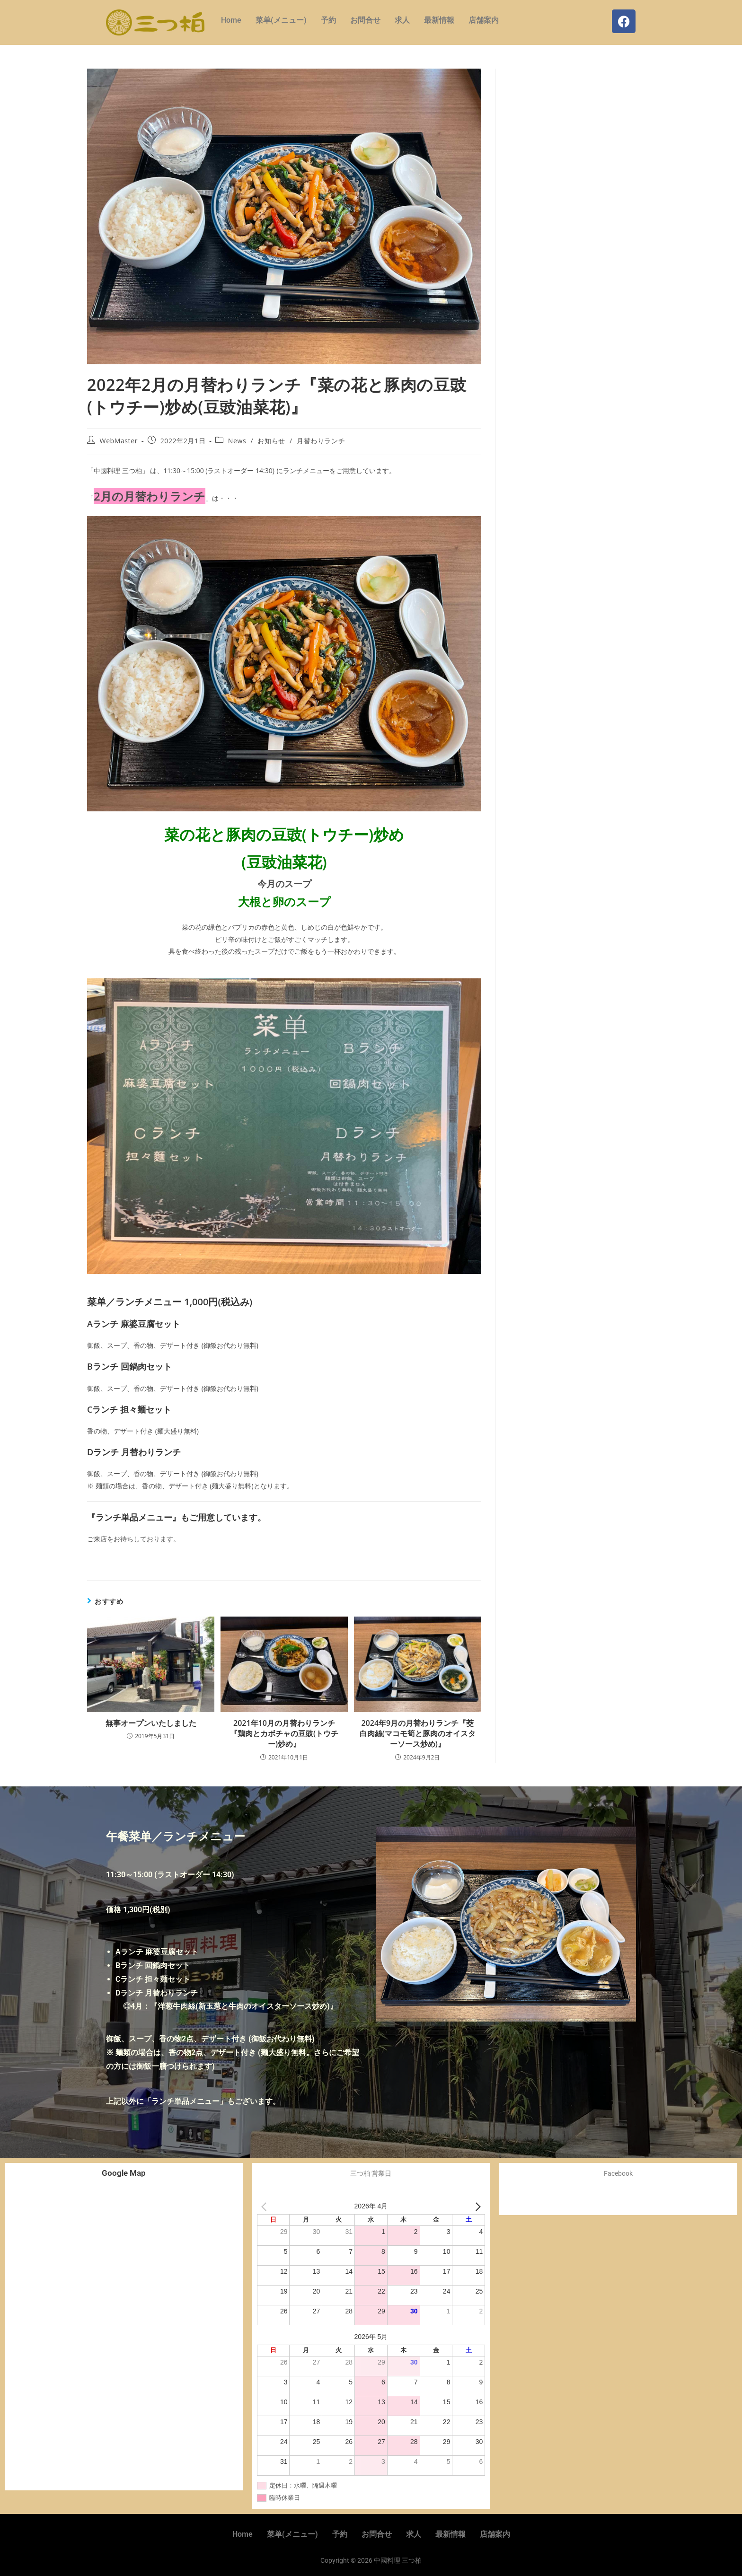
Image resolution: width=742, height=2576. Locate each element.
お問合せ (365, 20)
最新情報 (439, 20)
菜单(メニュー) (281, 20)
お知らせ (271, 440)
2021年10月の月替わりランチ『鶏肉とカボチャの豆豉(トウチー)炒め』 (284, 1734)
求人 (402, 20)
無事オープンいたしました (151, 1723)
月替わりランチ (321, 440)
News (237, 440)
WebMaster (119, 440)
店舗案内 (483, 20)
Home (231, 20)
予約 (328, 20)
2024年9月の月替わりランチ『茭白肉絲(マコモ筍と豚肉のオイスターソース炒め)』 (418, 1734)
